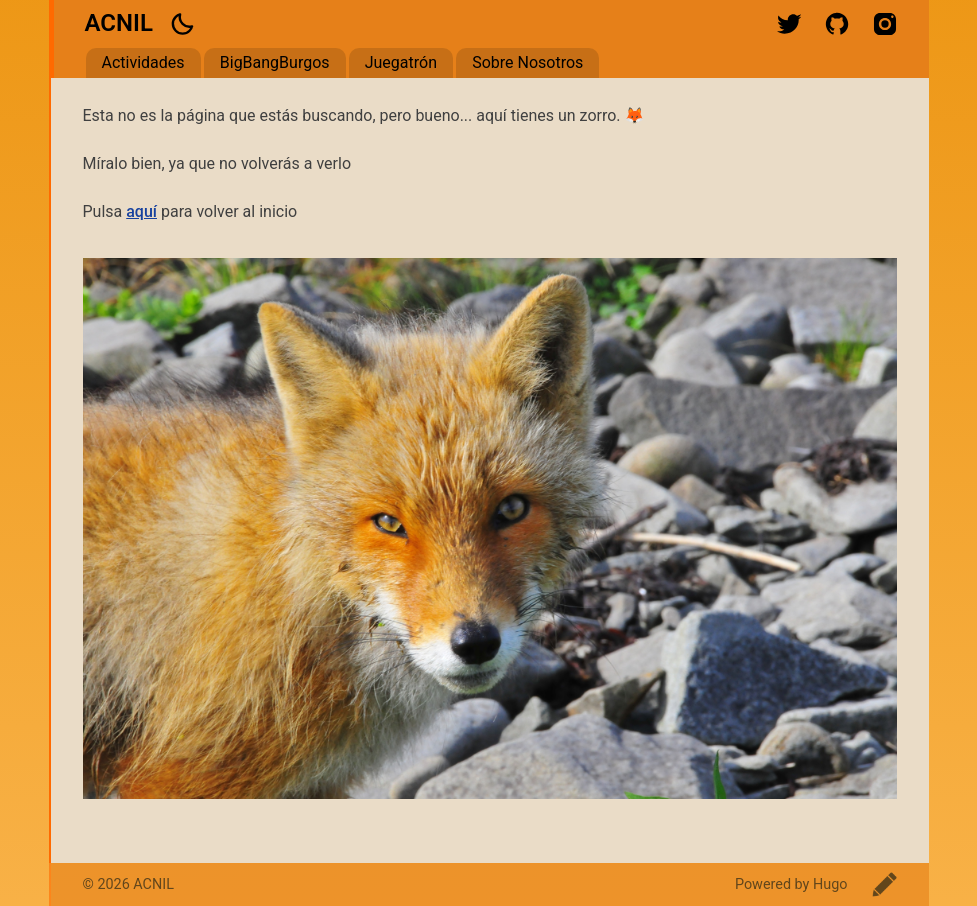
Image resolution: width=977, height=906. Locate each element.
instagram (885, 24)
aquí (141, 211)
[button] (182, 24)
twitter (789, 24)
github (837, 24)
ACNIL (119, 23)
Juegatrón (401, 62)
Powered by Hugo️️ (791, 884)
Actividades (143, 62)
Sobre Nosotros (527, 62)
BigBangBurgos (275, 62)
